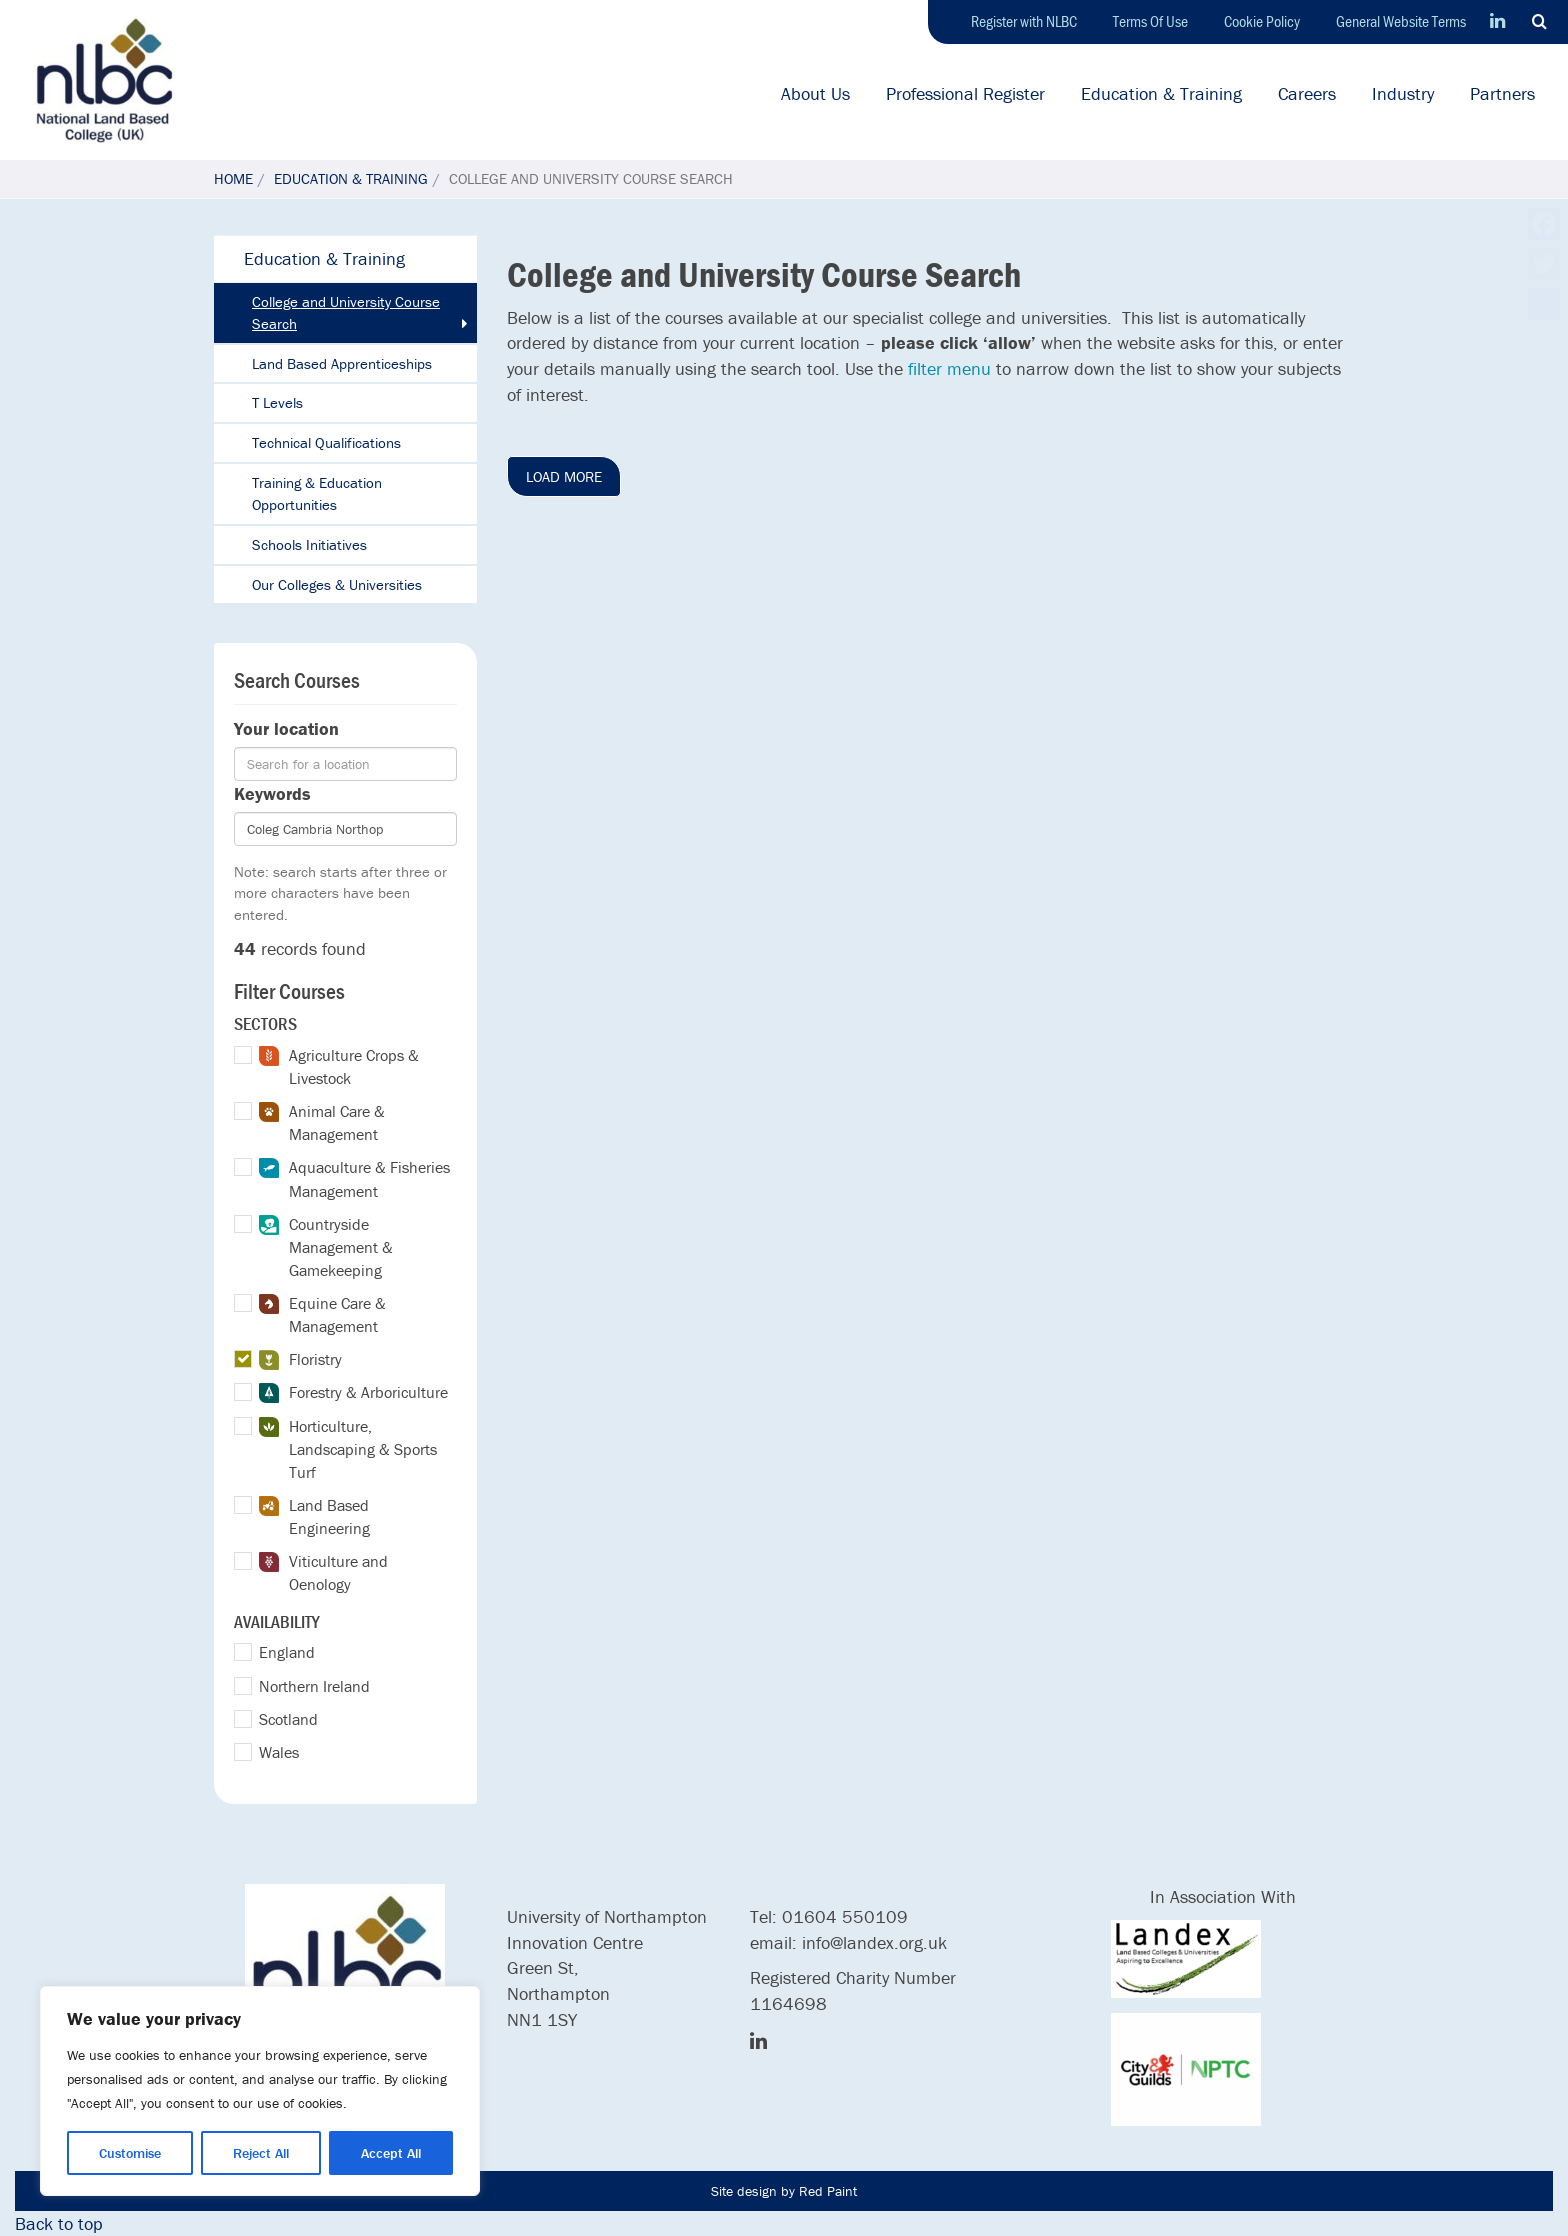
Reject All (261, 2153)
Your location (286, 728)
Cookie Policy (1262, 21)
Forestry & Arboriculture (353, 1392)
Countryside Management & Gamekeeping (326, 1247)
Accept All (391, 2153)
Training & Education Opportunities (317, 493)
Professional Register (965, 93)
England (287, 1652)
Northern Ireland (314, 1686)
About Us (815, 93)
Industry (1403, 93)
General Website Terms (1401, 21)
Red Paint (828, 2191)
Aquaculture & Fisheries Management (354, 1178)
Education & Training (1161, 93)
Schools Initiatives (309, 544)
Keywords (272, 793)
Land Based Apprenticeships (342, 363)
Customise (130, 2153)
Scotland (288, 1719)
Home (233, 178)
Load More (564, 476)
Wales (279, 1752)
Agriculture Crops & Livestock (339, 1066)
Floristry (300, 1359)
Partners (1502, 93)
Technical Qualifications (326, 442)
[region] (260, 2091)
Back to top (59, 2223)
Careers (1307, 93)
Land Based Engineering (314, 1516)
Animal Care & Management (322, 1122)
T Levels (277, 402)
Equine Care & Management (322, 1314)
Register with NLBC (1024, 21)
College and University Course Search (346, 312)
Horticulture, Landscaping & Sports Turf (348, 1449)
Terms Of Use (1150, 21)
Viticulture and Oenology (323, 1572)
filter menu (949, 368)
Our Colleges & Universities (337, 584)
